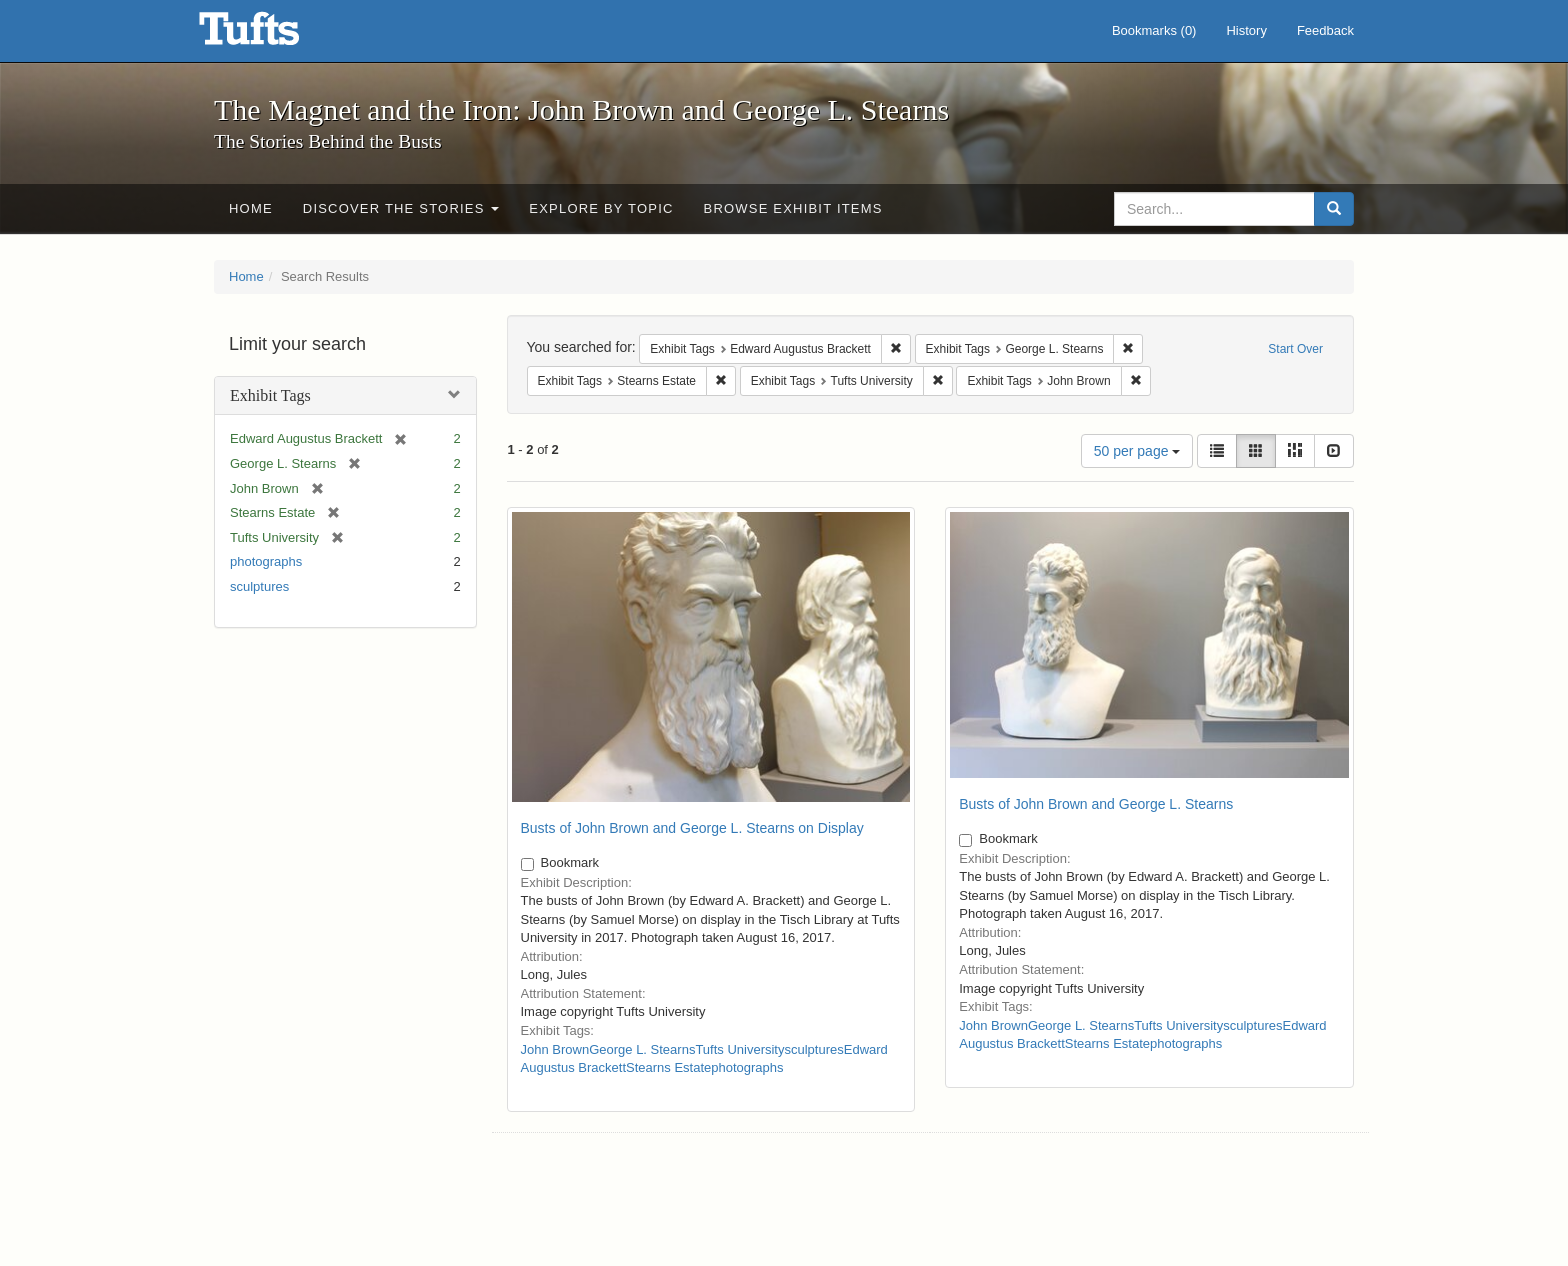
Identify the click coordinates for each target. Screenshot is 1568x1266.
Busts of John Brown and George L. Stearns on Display (692, 828)
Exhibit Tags (270, 395)
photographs (266, 561)
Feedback (1325, 30)
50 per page (1137, 451)
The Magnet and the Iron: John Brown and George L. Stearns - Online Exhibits (274, 35)
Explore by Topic (601, 208)
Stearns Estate (668, 1067)
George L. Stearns (642, 1049)
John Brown (555, 1049)
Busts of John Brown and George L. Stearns (1096, 804)
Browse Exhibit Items (793, 208)
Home (251, 208)
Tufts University (739, 1049)
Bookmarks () (1154, 30)
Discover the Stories (401, 208)
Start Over (1295, 349)
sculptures (259, 586)
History (1246, 30)
